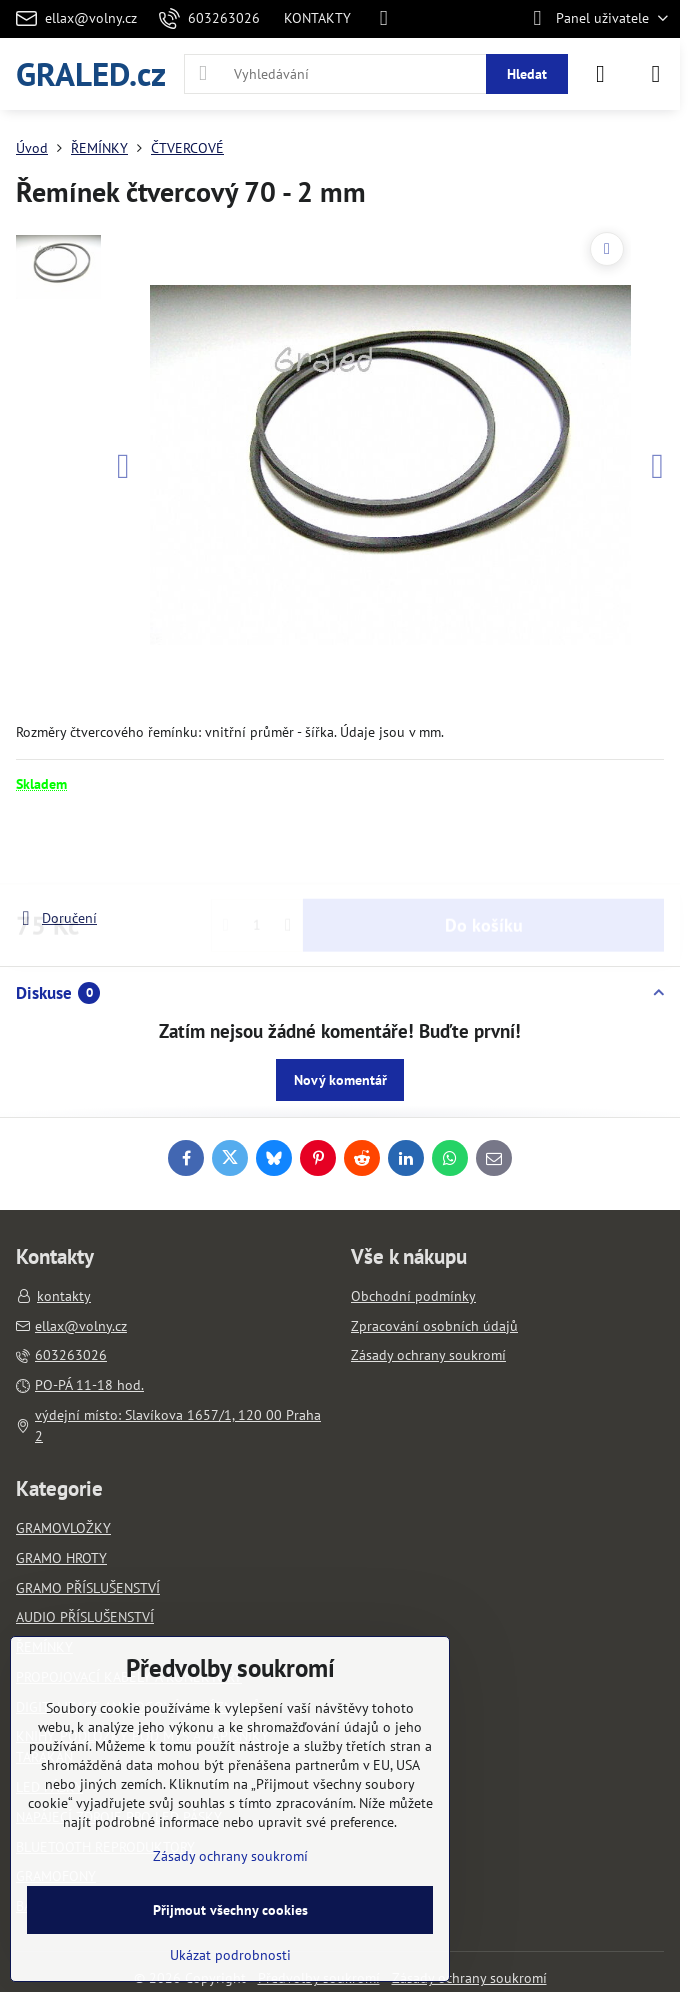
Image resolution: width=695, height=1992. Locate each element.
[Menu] (656, 74)
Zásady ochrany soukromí (469, 1978)
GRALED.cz (91, 73)
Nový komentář (340, 1080)
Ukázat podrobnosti (230, 1955)
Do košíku (484, 850)
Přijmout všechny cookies (230, 1910)
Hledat (527, 74)
